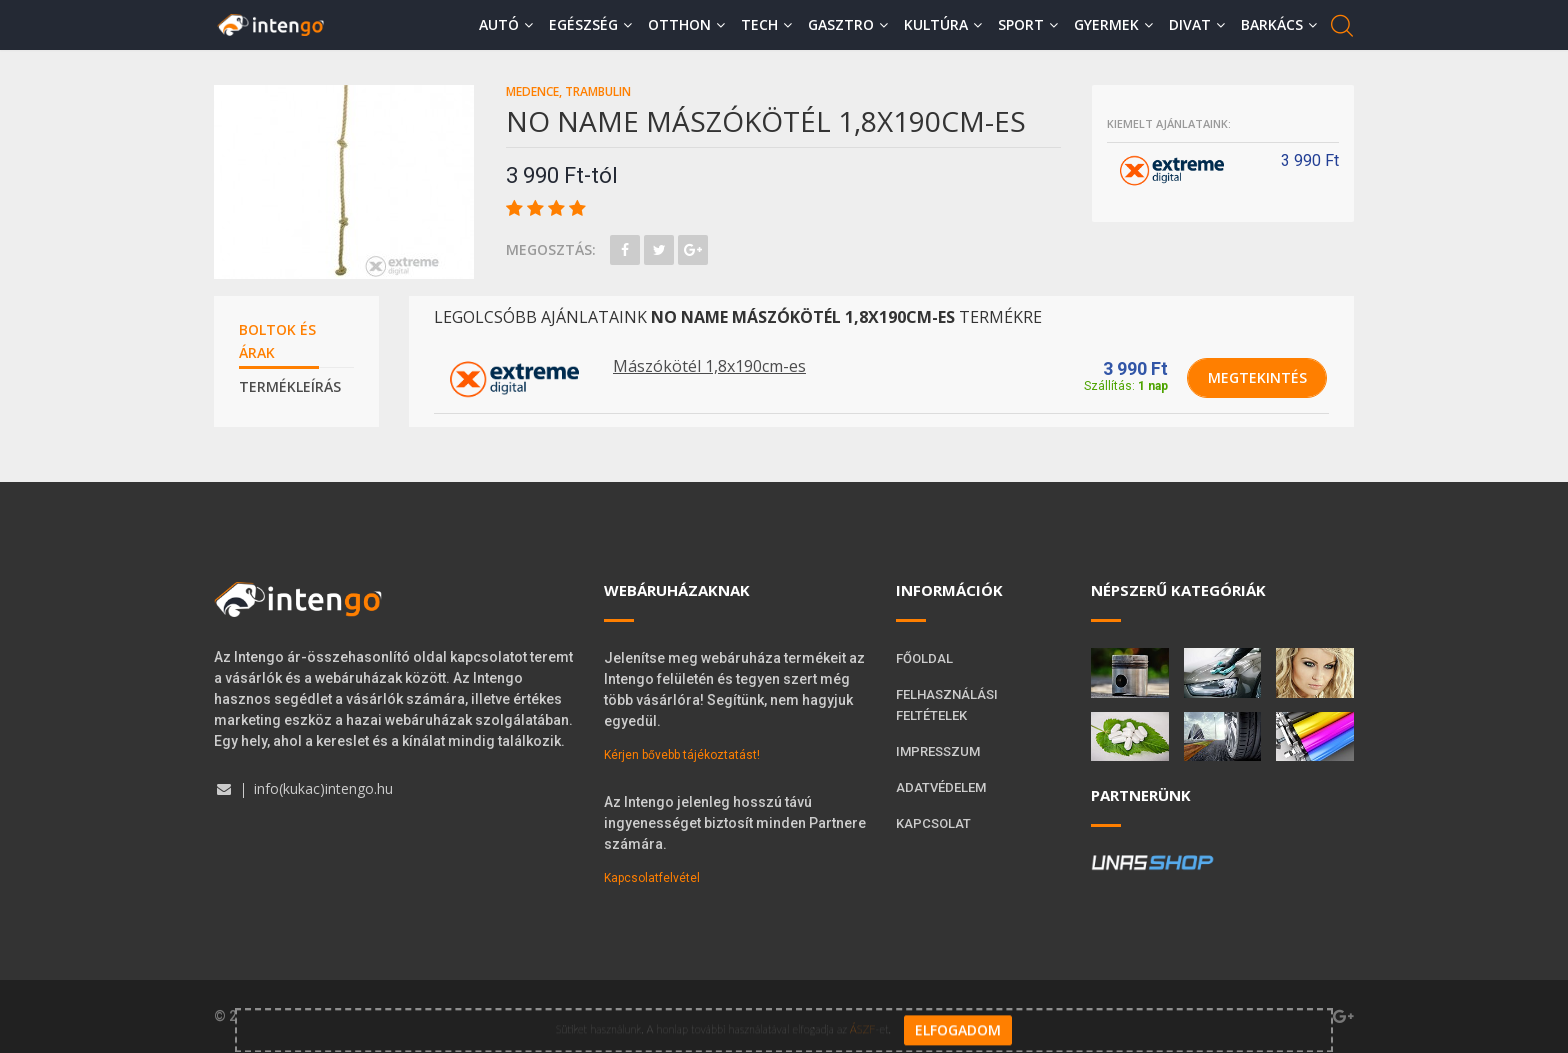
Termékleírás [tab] (290, 386)
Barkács (1279, 24)
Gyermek (1113, 24)
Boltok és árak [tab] (277, 341)
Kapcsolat (933, 823)
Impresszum (938, 751)
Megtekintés (1257, 377)
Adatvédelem (941, 787)
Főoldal (924, 658)
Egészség (590, 24)
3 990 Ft (1135, 368)
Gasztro (848, 24)
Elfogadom (958, 1018)
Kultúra (943, 24)
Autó (506, 24)
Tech (766, 24)
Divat (1197, 24)
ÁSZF (862, 1017)
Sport (1028, 24)
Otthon (686, 24)
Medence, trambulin (568, 91)
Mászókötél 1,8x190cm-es (709, 366)
